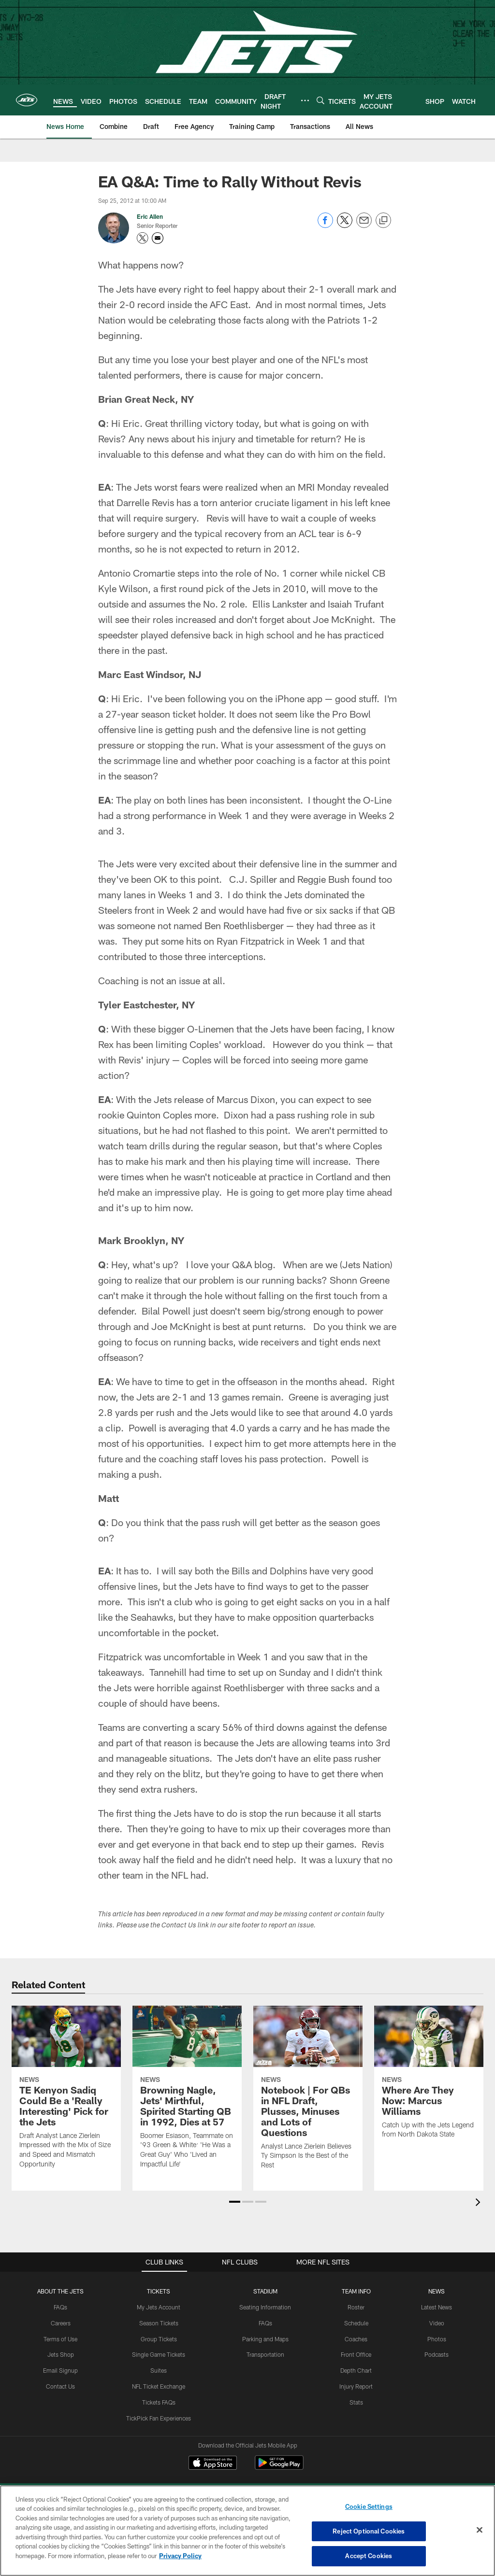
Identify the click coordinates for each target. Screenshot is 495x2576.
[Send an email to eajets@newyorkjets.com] (157, 238)
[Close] (479, 2530)
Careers (61, 2323)
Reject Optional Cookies (369, 2531)
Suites (158, 2370)
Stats (356, 2402)
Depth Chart (356, 2370)
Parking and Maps (265, 2338)
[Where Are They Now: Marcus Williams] (428, 2078)
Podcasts (436, 2354)
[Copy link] (383, 220)
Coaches (356, 2338)
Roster (356, 2307)
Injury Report (356, 2386)
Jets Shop (60, 2354)
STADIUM (265, 2291)
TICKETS (158, 2291)
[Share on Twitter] (344, 225)
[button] (234, 2201)
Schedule (356, 2323)
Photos (436, 2338)
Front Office (356, 2354)
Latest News (436, 2307)
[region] (247, 2530)
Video (436, 2323)
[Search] (320, 100)
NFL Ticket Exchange (158, 2386)
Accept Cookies (368, 2556)
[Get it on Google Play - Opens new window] (279, 2467)
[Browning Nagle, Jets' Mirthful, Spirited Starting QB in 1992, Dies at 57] (187, 2093)
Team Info (356, 2291)
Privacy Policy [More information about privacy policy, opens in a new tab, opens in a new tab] (180, 2556)
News (436, 2291)
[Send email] (364, 225)
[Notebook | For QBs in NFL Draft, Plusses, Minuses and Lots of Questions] (308, 2093)
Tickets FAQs (158, 2402)
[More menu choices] (305, 100)
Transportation (265, 2354)
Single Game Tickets (158, 2354)
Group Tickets (159, 2338)
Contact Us (60, 2386)
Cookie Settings (369, 2506)
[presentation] (479, 2203)
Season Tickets (158, 2323)
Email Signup (60, 2370)
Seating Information (265, 2307)
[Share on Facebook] (325, 225)
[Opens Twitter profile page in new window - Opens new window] (142, 238)
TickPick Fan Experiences (158, 2418)
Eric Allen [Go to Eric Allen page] (150, 216)
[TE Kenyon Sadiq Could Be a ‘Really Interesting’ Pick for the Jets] (66, 2093)
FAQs (60, 2307)
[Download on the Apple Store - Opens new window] (212, 2464)
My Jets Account (158, 2307)
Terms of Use (60, 2338)
